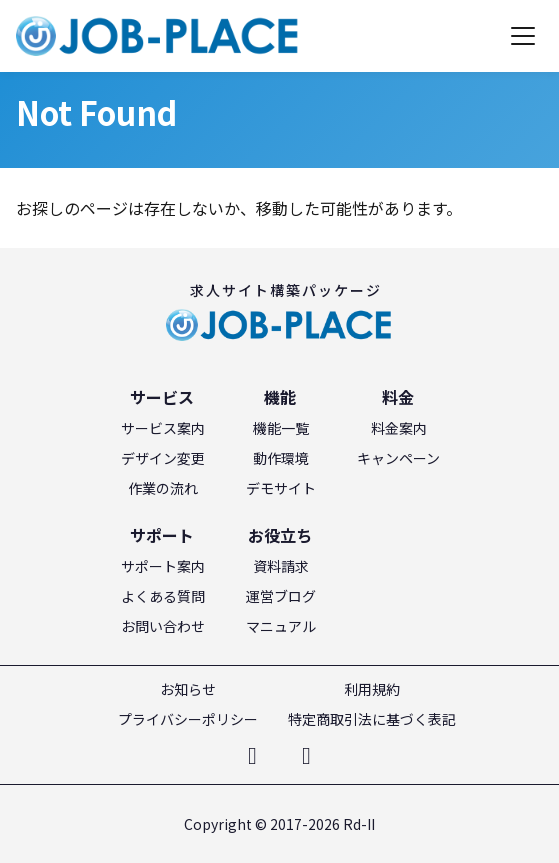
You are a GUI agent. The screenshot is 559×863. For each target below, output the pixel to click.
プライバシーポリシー (188, 719)
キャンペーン (398, 458)
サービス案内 (163, 428)
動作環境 (281, 458)
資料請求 (281, 566)
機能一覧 (281, 428)
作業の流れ (163, 488)
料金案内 (399, 428)
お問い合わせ (163, 626)
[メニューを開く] (523, 36)
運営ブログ (281, 596)
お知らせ (188, 689)
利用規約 (372, 689)
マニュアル (281, 626)
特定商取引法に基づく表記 (372, 719)
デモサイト (281, 488)
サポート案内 (163, 566)
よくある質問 (163, 596)
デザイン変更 (163, 458)
